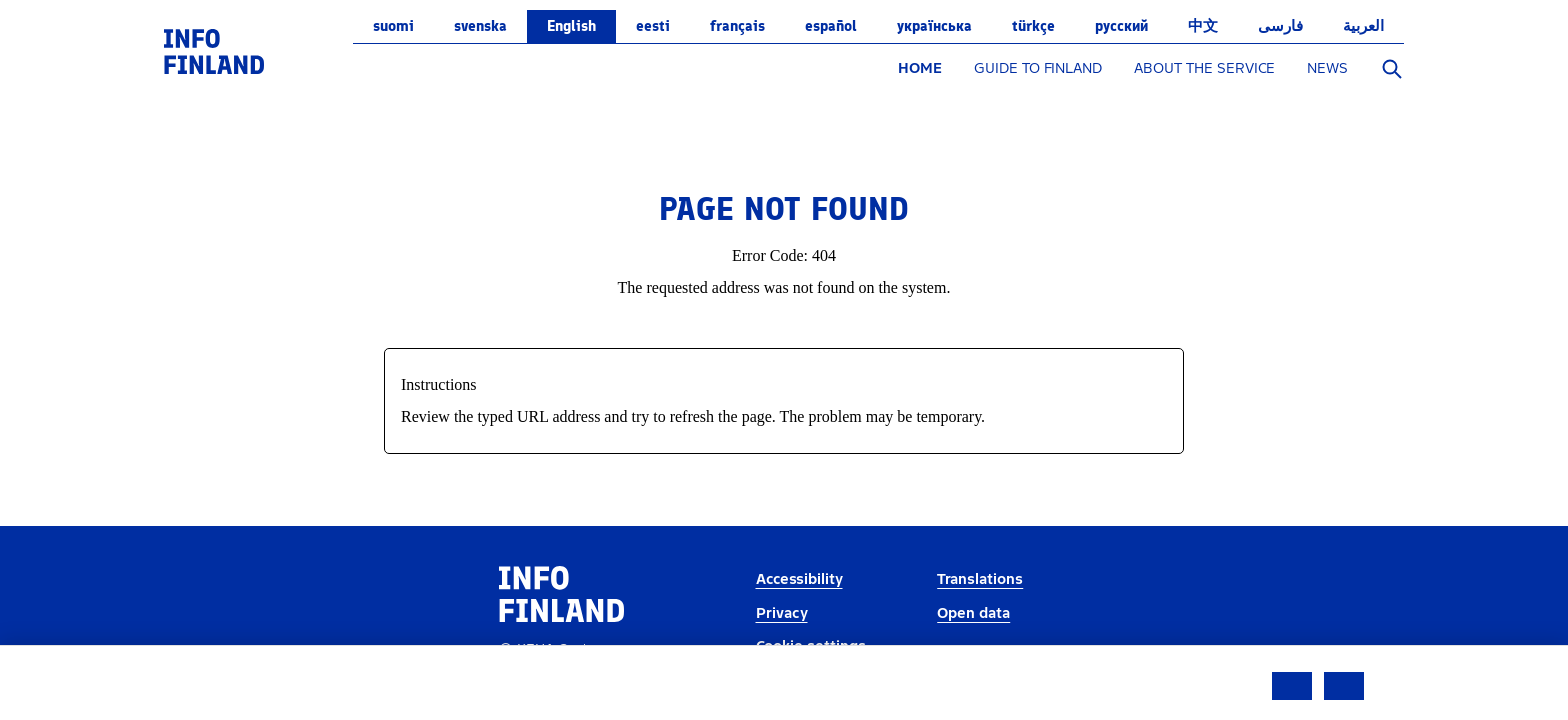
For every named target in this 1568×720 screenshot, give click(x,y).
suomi (393, 26)
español (831, 26)
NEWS (1327, 68)
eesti (653, 26)
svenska (480, 26)
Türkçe (1033, 26)
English (571, 26)
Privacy (782, 613)
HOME (920, 68)
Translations (980, 579)
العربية (1363, 26)
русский (1121, 26)
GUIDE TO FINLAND (1038, 68)
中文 (1203, 26)
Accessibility (799, 579)
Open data (973, 613)
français (737, 26)
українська (934, 26)
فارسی (1280, 26)
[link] (214, 50)
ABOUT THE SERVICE (1204, 68)
